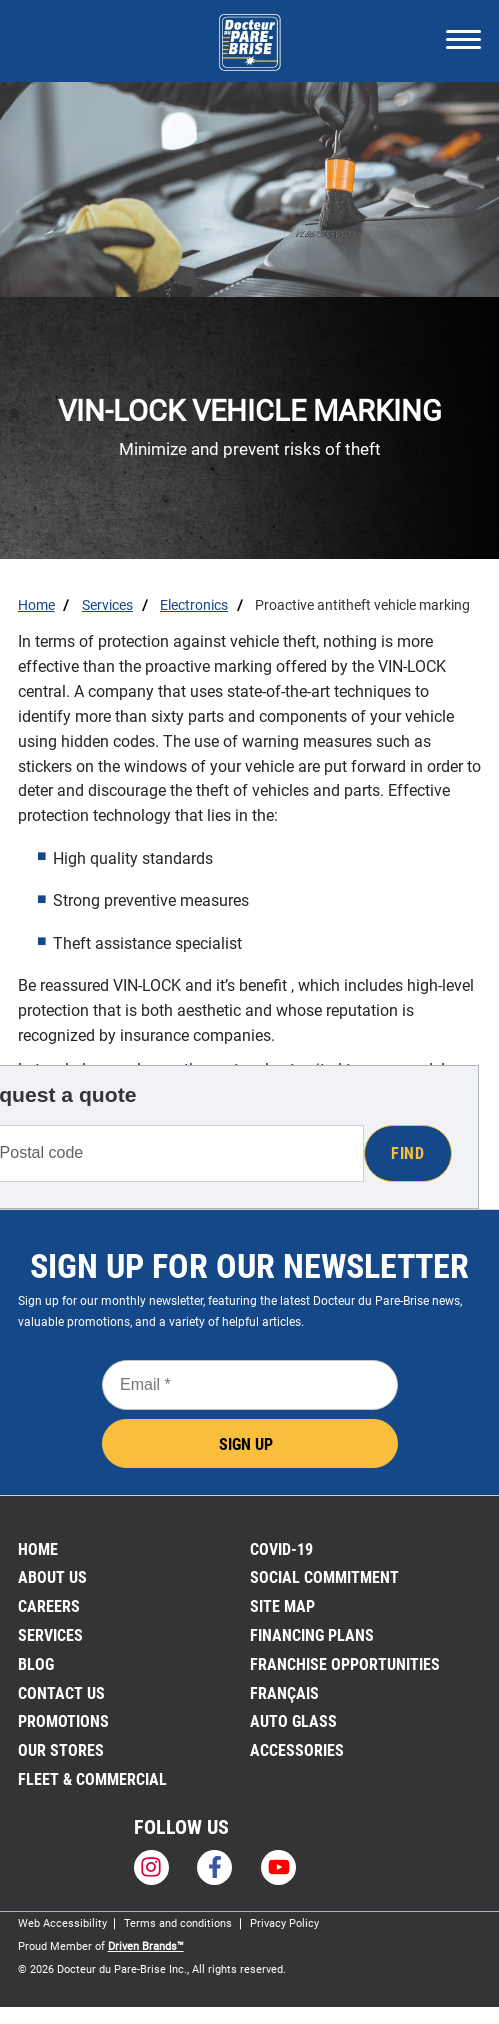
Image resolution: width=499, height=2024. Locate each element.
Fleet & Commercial (92, 1779)
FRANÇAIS (284, 1693)
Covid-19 (281, 1549)
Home (38, 1549)
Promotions (63, 1721)
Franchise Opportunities (345, 1664)
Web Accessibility (62, 1923)
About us (52, 1577)
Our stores (61, 1750)
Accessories (297, 1750)
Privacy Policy (284, 1923)
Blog (36, 1664)
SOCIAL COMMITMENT (324, 1577)
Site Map (282, 1606)
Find (407, 1153)
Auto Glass (293, 1721)
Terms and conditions (178, 1923)
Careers (49, 1606)
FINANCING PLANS (312, 1635)
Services (50, 1635)
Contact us (61, 1693)
